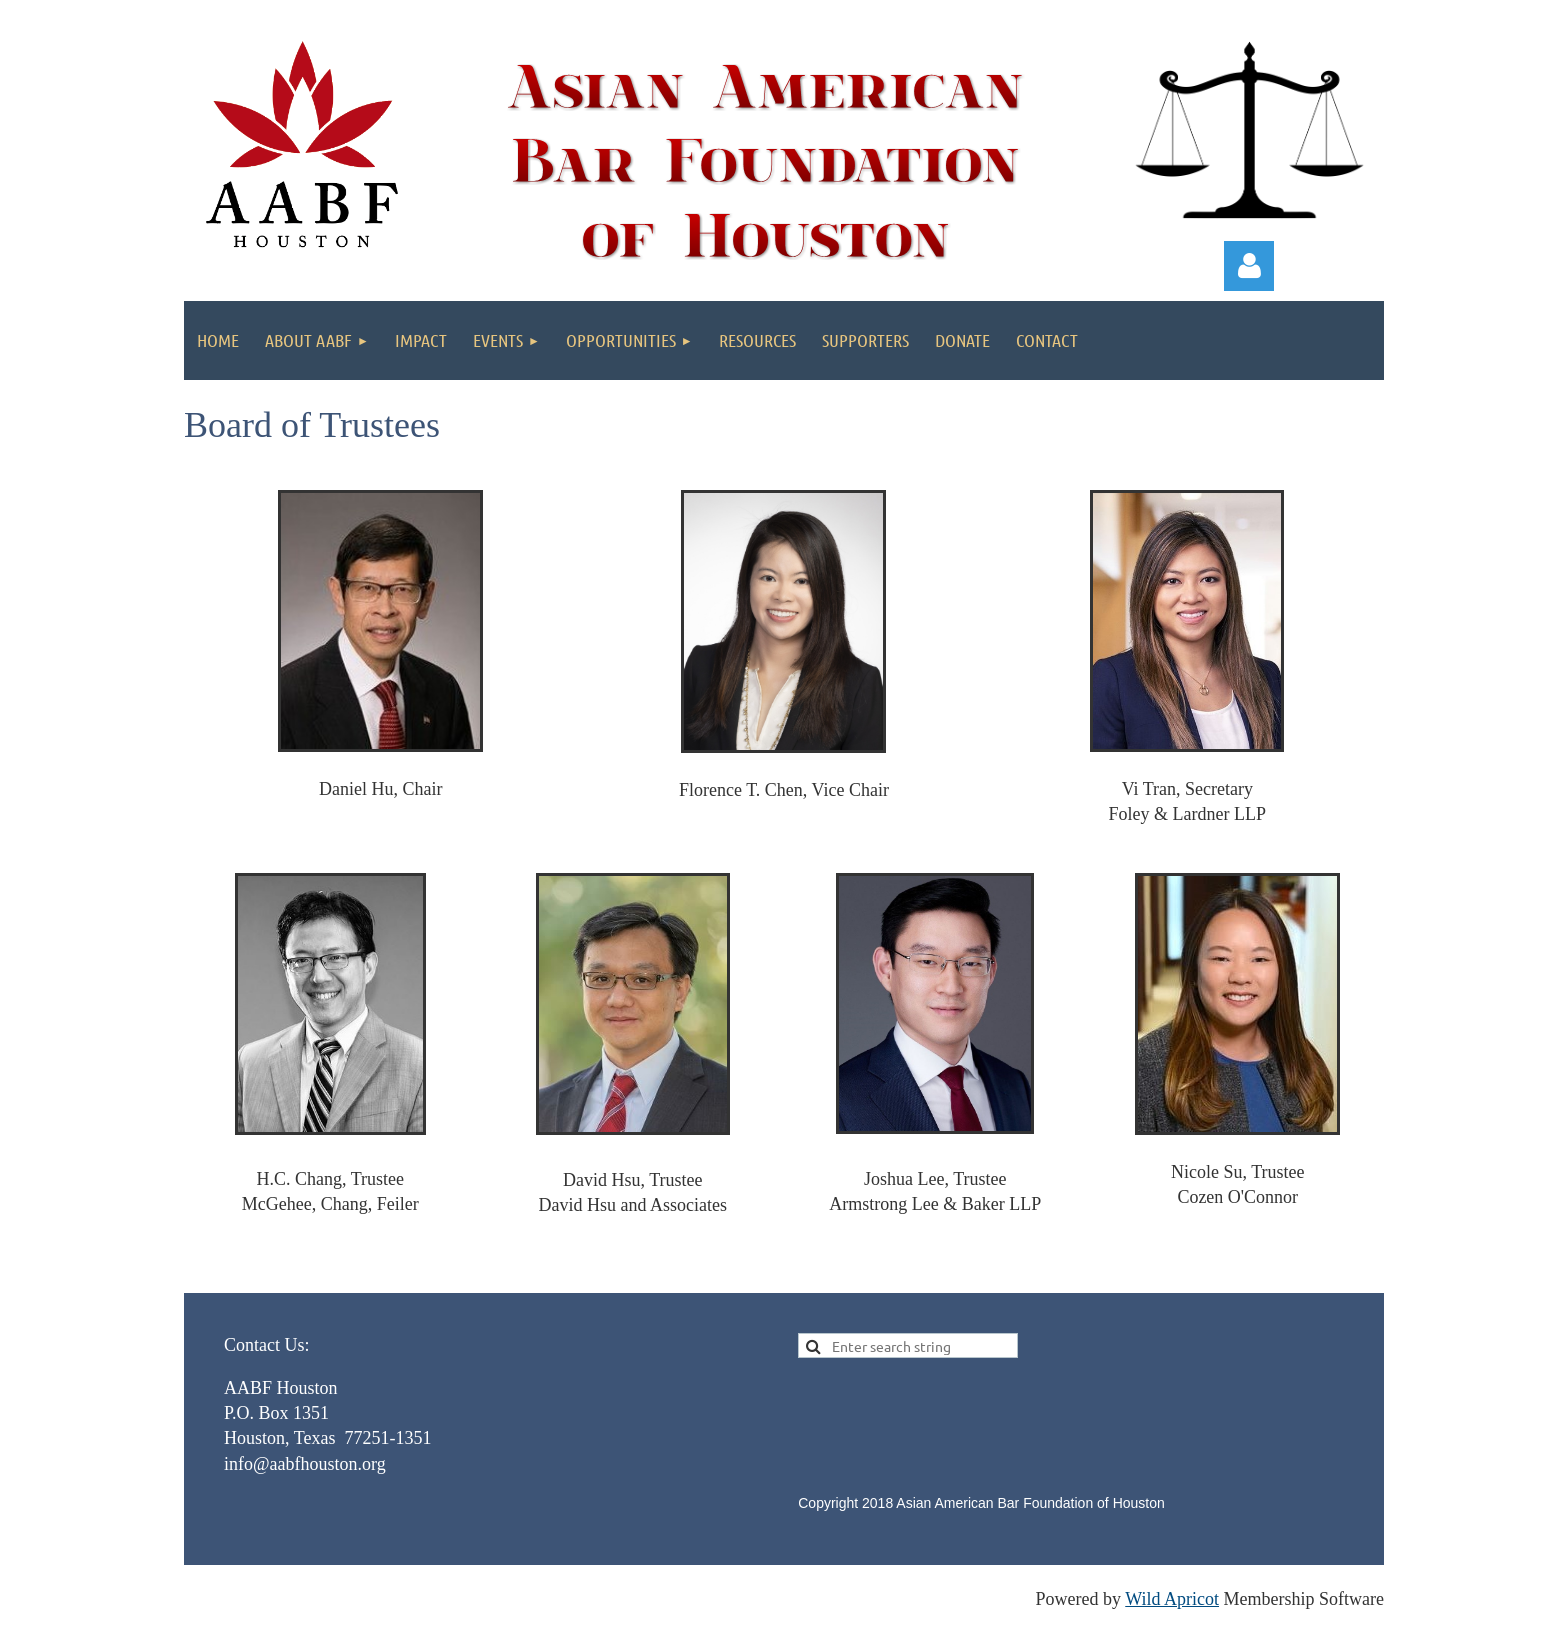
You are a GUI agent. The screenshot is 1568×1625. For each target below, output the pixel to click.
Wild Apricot (1172, 1599)
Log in (1249, 266)
